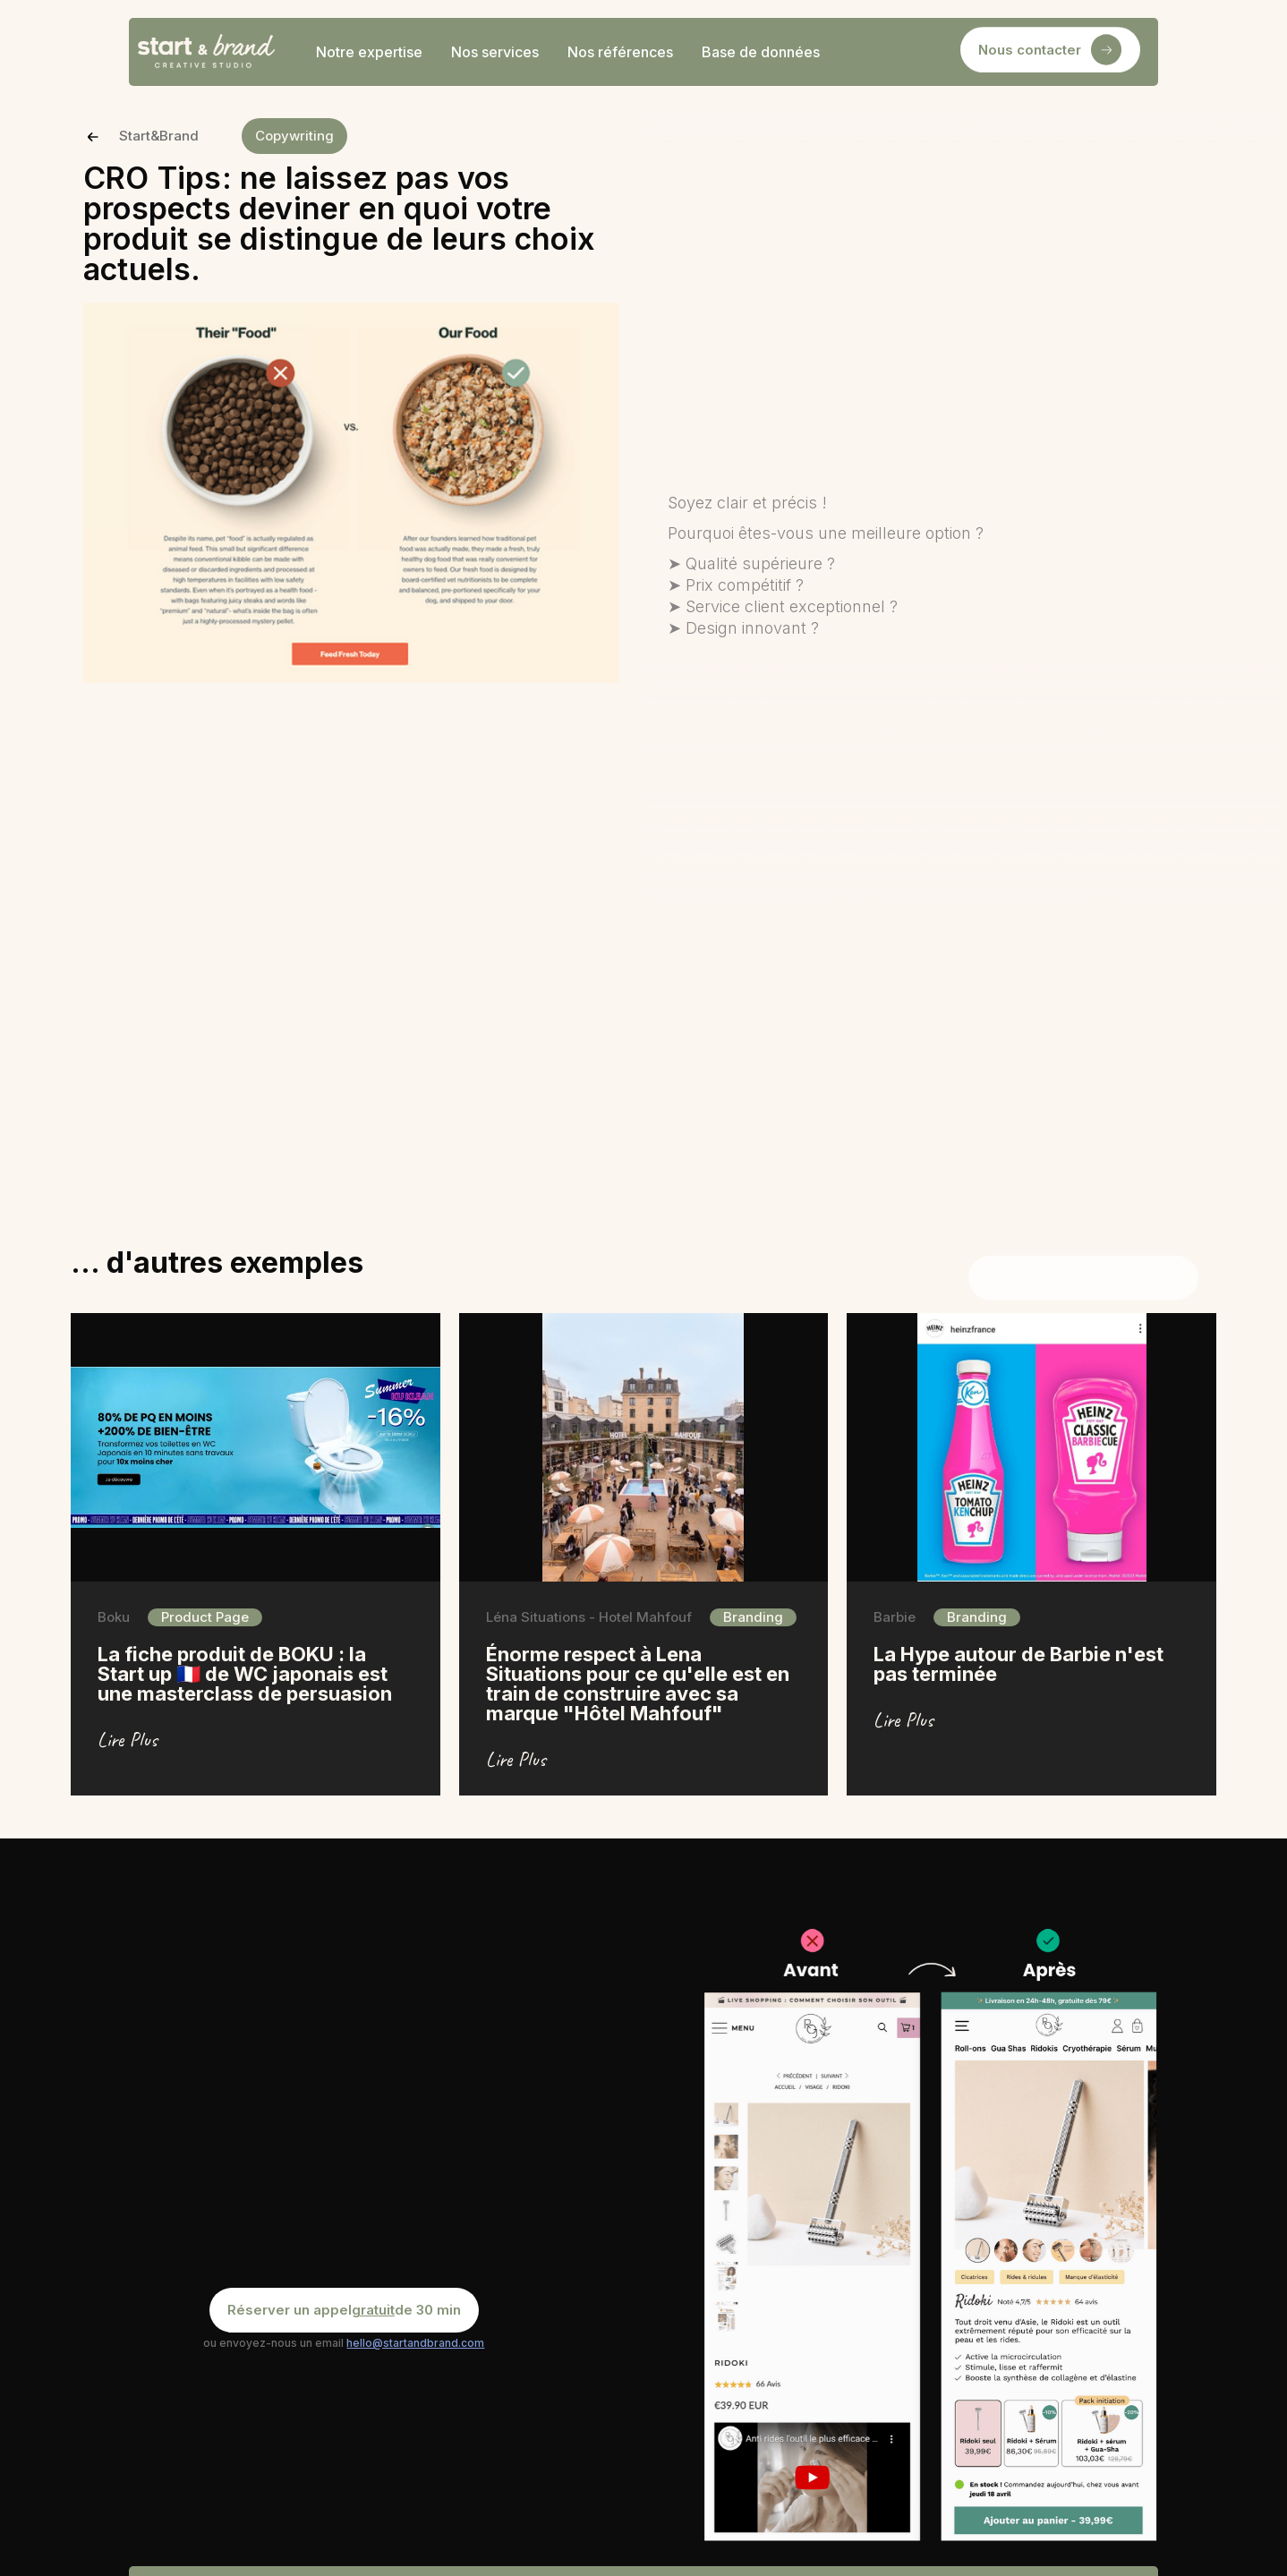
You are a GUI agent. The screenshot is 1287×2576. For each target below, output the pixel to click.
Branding (753, 1616)
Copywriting (294, 135)
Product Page (205, 1616)
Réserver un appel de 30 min (344, 2310)
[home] (206, 52)
